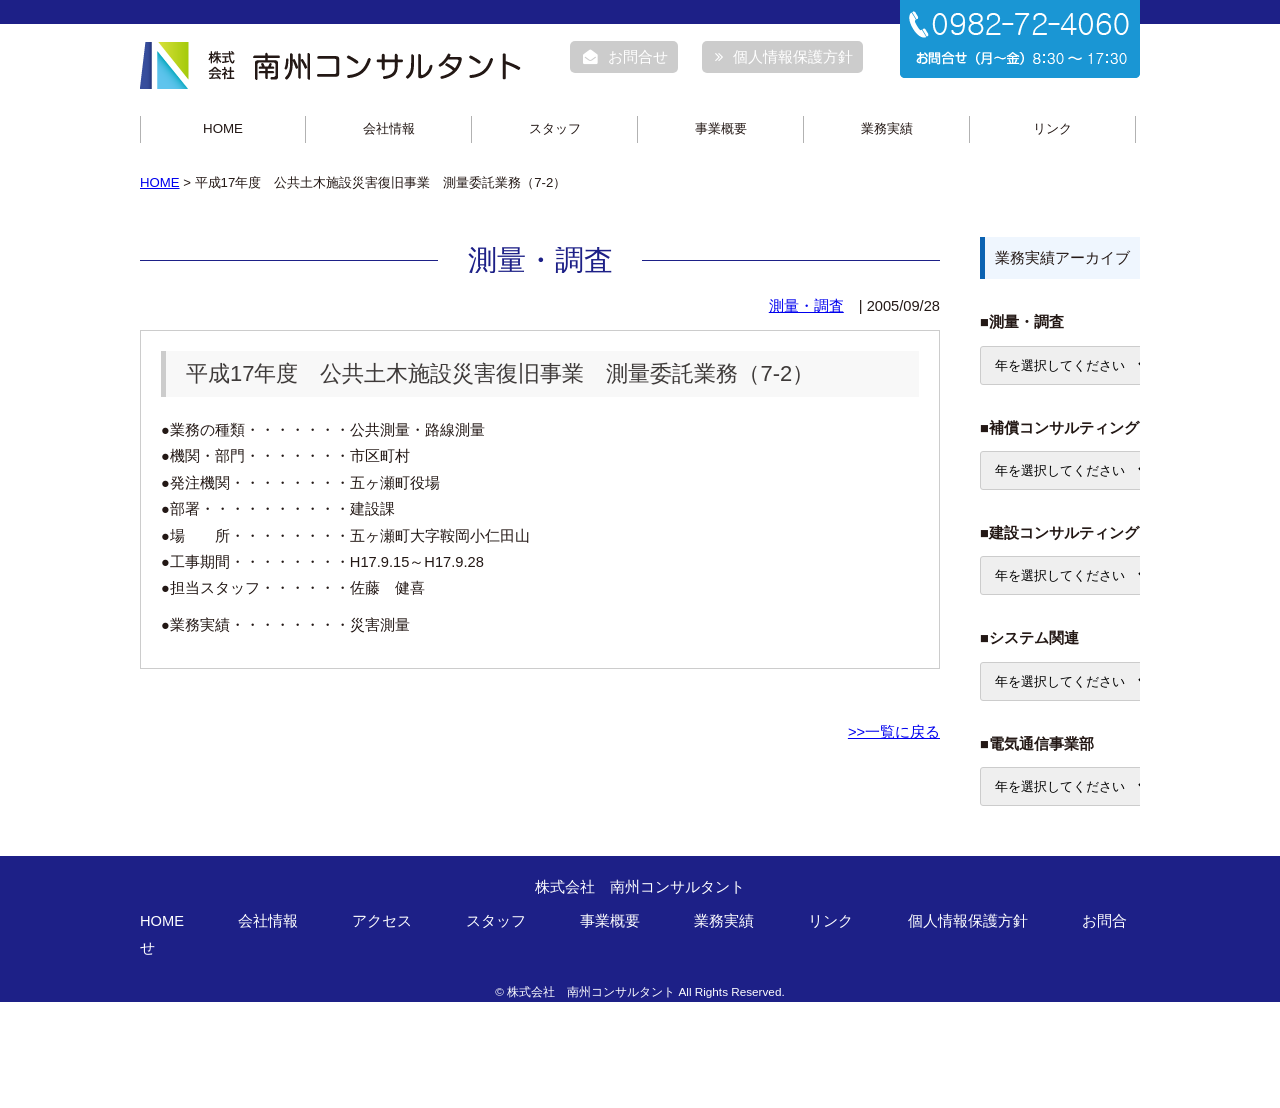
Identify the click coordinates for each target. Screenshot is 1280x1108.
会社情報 (389, 128)
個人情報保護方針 (784, 57)
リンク (1052, 128)
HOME (223, 128)
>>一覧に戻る (894, 732)
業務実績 (887, 128)
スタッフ (555, 128)
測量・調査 (806, 306)
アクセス (382, 921)
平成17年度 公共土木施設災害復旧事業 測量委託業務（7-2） (500, 373)
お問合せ (625, 57)
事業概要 (721, 128)
